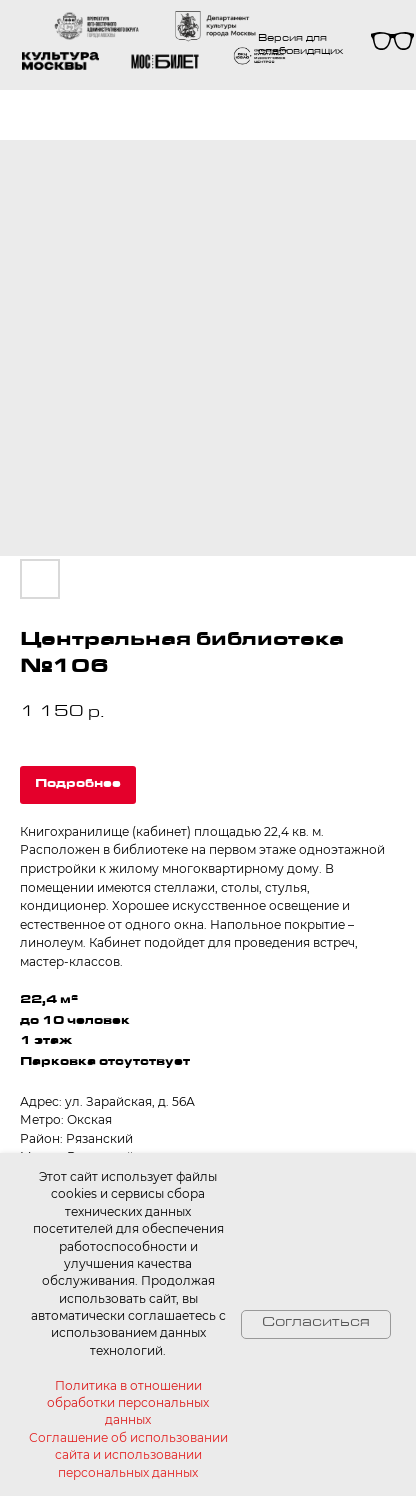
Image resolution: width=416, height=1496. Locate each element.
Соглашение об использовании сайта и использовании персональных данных (128, 1455)
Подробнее (78, 785)
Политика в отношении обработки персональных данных (128, 1403)
